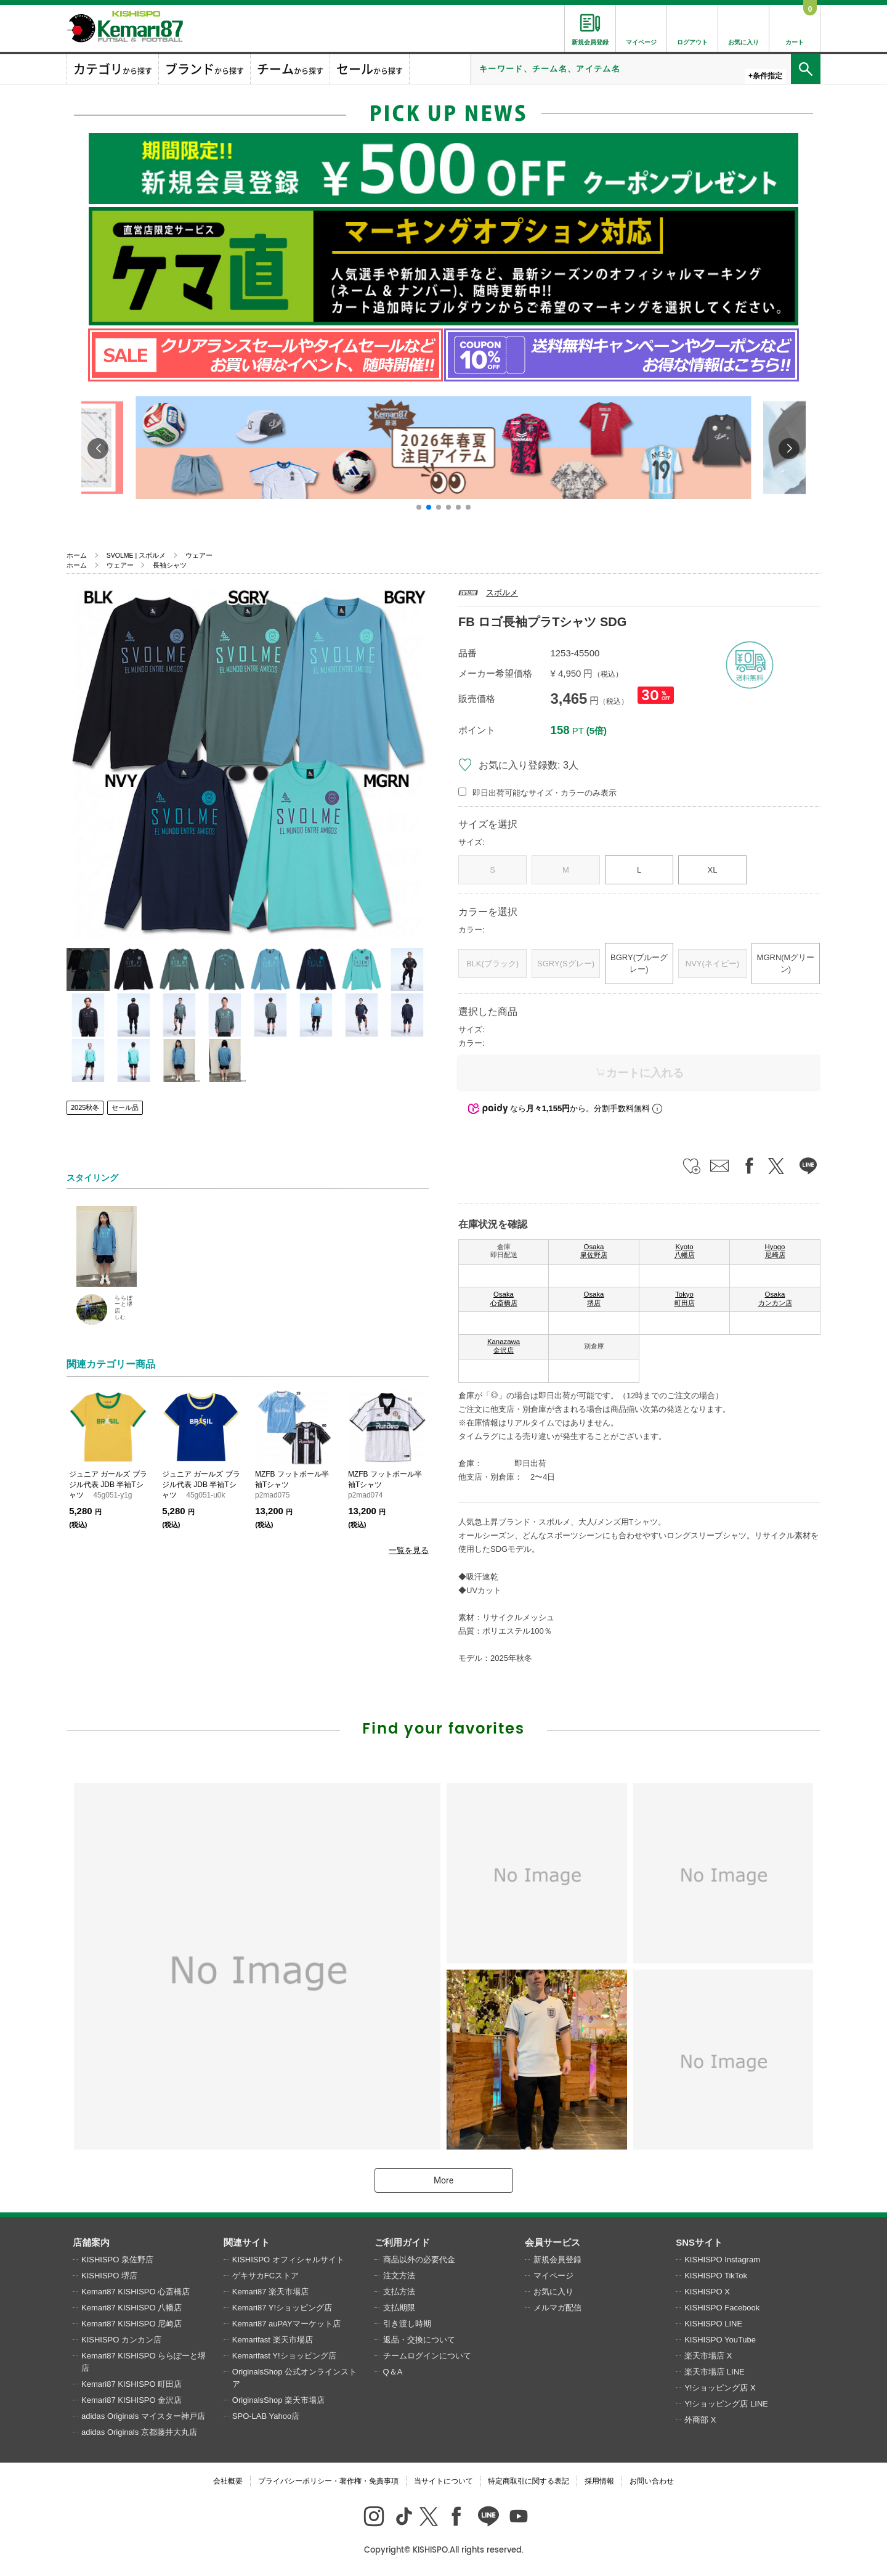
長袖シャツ (170, 565)
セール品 (125, 1107)
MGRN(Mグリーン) (786, 963)
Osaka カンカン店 (775, 1298)
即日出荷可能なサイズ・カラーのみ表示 (544, 792)
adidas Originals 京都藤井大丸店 (139, 2432)
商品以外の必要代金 (419, 2259)
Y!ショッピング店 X (720, 2387)
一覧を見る (409, 1550)
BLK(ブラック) (492, 963)
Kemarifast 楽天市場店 (272, 2339)
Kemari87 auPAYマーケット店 (286, 2323)
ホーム (77, 555)
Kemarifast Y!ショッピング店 (284, 2355)
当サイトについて (443, 2481)
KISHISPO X (707, 2291)
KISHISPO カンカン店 (121, 2339)
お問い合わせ (652, 2481)
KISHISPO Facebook (721, 2307)
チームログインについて (427, 2355)
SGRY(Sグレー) (565, 963)
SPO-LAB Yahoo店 (265, 2416)
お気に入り (553, 2291)
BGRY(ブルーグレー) (639, 963)
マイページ (553, 2275)
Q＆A (393, 2371)
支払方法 (399, 2291)
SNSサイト (699, 2242)
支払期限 (399, 2307)
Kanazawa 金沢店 (503, 1346)
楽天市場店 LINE (714, 2371)
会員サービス (552, 2242)
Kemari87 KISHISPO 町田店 (131, 2384)
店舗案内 (91, 2242)
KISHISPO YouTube (720, 2339)
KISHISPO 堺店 (109, 2275)
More (443, 2180)
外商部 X (700, 2419)
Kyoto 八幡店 (684, 1251)
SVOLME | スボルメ (136, 555)
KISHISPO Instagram (722, 2259)
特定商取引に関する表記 (528, 2481)
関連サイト (247, 2242)
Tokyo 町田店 (684, 1298)
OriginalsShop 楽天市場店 (278, 2400)
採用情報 (599, 2481)
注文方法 (399, 2275)
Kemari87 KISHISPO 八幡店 (131, 2307)
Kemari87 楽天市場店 (270, 2291)
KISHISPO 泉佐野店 (117, 2259)
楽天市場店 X (708, 2355)
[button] (418, 507)
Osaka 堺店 (594, 1298)
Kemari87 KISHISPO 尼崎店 (131, 2323)
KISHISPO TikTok (715, 2275)
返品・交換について (419, 2339)
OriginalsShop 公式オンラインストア (294, 2378)
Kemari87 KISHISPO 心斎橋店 (135, 2291)
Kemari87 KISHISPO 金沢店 (131, 2400)
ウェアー (199, 555)
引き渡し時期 (407, 2323)
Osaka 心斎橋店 (503, 1298)
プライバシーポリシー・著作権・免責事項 (328, 2481)
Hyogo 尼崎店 (775, 1251)
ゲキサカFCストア (265, 2275)
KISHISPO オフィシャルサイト (288, 2259)
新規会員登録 (557, 2259)
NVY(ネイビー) (712, 963)
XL (713, 869)
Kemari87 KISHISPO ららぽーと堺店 (143, 2362)
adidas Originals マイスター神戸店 (143, 2416)
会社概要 (228, 2481)
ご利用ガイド (402, 2242)
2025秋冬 (85, 1107)
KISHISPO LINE (713, 2323)
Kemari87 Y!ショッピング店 (282, 2307)
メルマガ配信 (557, 2307)
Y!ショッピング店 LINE (726, 2403)
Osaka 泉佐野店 (593, 1251)
